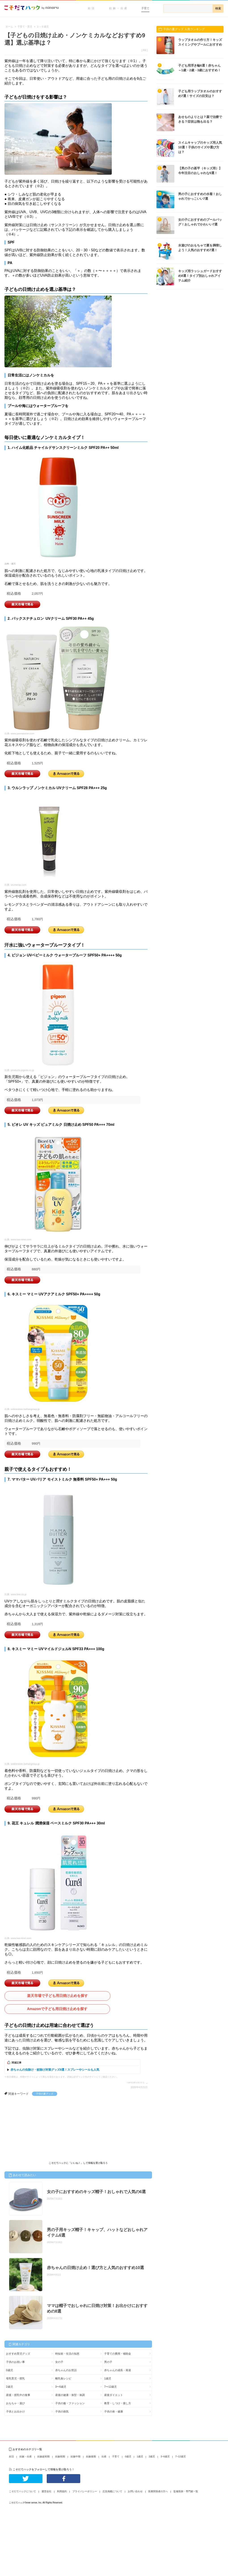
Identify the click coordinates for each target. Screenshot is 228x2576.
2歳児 (9, 2386)
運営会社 (46, 2491)
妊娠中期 (75, 2456)
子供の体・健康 (113, 2411)
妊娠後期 (91, 2456)
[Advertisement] (38, 2129)
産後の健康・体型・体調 (70, 2395)
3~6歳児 (165, 2456)
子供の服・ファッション (70, 2403)
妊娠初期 (60, 2456)
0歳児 (9, 2370)
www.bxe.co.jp (18, 1594)
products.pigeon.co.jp (22, 1070)
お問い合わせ (135, 2491)
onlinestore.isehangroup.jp (25, 1409)
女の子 (59, 2362)
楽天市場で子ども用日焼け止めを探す (57, 1996)
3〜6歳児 (60, 2386)
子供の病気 (62, 2411)
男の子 (108, 2362)
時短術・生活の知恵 (67, 2353)
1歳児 (107, 2378)
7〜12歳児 (110, 2386)
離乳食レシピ (63, 2378)
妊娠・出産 (118, 8)
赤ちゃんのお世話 (66, 2370)
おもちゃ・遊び (15, 2403)
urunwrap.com (18, 884)
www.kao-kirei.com (21, 1239)
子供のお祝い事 (15, 2362)
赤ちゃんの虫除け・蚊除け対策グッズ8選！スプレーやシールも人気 (55, 2069)
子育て (145, 8)
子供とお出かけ (15, 2411)
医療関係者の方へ (158, 2491)
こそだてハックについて (22, 2491)
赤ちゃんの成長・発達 (117, 2370)
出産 (103, 2456)
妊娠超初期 (43, 2456)
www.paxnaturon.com (22, 733)
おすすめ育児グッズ (18, 2353)
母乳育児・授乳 (15, 2378)
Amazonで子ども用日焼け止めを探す (57, 2009)
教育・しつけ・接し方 (117, 2403)
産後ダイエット (113, 2395)
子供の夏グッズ (44, 2093)
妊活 (91, 8)
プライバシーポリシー (84, 2491)
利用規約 (62, 2491)
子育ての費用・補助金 (117, 2353)
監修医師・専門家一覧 (185, 2491)
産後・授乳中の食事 (18, 2395)
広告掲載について (112, 2491)
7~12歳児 (180, 2456)
